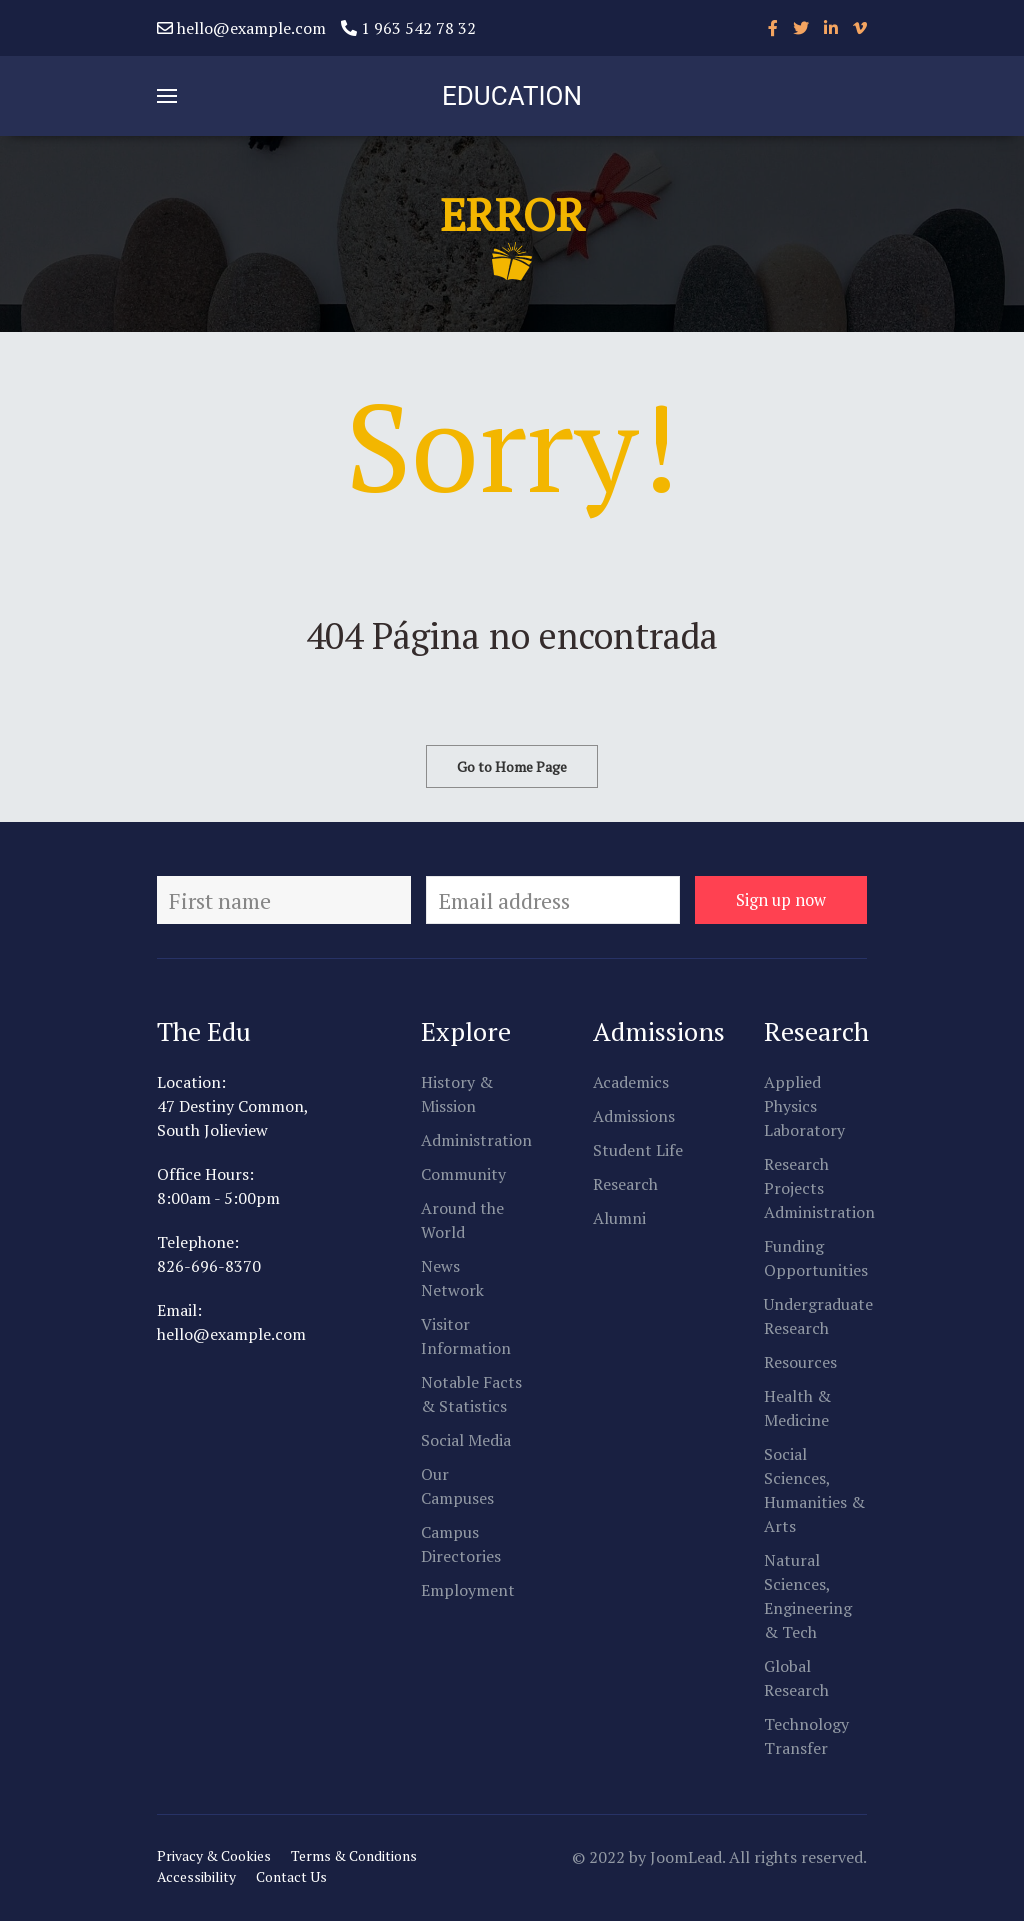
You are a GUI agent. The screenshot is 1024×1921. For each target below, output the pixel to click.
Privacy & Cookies (214, 1855)
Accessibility (196, 1876)
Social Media (466, 1440)
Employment (468, 1590)
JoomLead (686, 1857)
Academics (631, 1082)
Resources (800, 1362)
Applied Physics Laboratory (804, 1106)
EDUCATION (512, 96)
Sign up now (781, 900)
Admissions (634, 1116)
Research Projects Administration (819, 1188)
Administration (476, 1140)
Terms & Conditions (354, 1855)
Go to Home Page (512, 766)
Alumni (619, 1218)
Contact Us (291, 1876)
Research (625, 1184)
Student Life (638, 1150)
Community (463, 1174)
